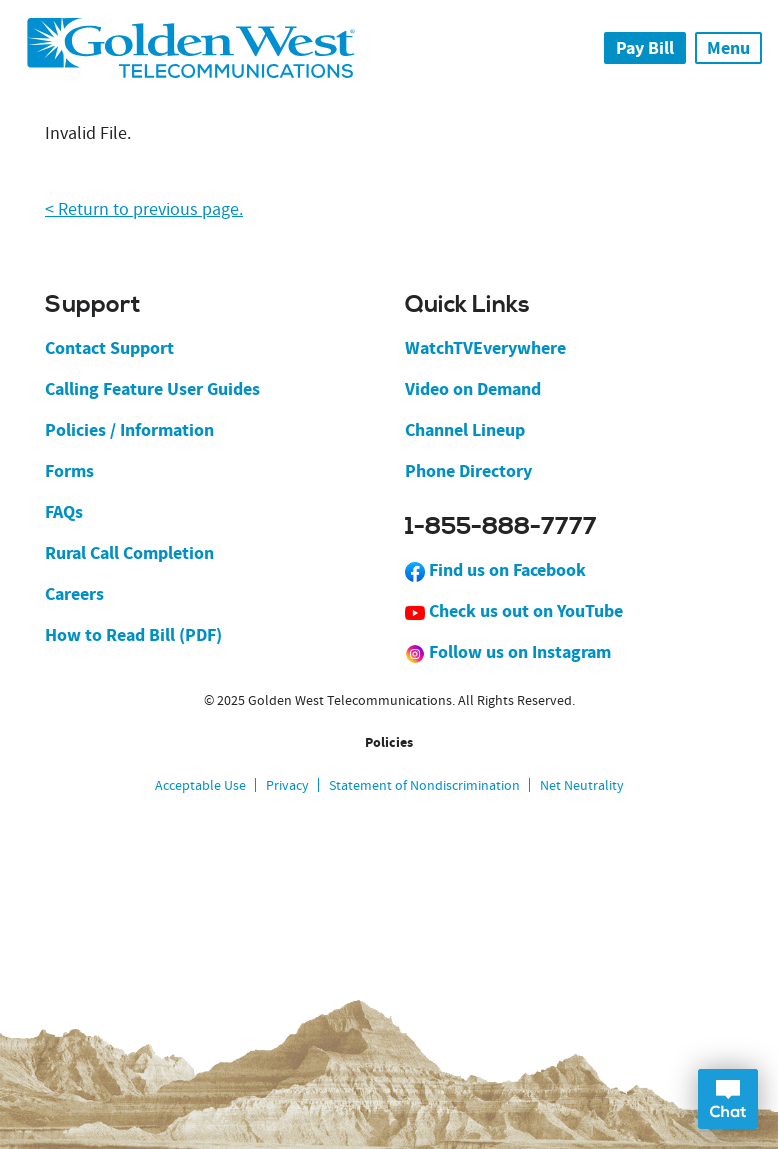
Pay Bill (645, 48)
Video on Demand (473, 389)
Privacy (287, 785)
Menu (728, 48)
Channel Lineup (465, 430)
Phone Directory (468, 471)
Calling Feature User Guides (152, 389)
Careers (74, 594)
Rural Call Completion (129, 553)
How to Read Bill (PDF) (133, 635)
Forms (69, 471)
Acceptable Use (200, 785)
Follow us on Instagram (508, 652)
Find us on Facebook (495, 570)
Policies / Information (129, 430)
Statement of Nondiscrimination (424, 785)
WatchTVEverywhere (485, 348)
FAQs (64, 512)
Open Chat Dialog (728, 1099)
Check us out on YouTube (514, 611)
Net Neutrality (582, 785)
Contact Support (109, 348)
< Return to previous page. (144, 209)
